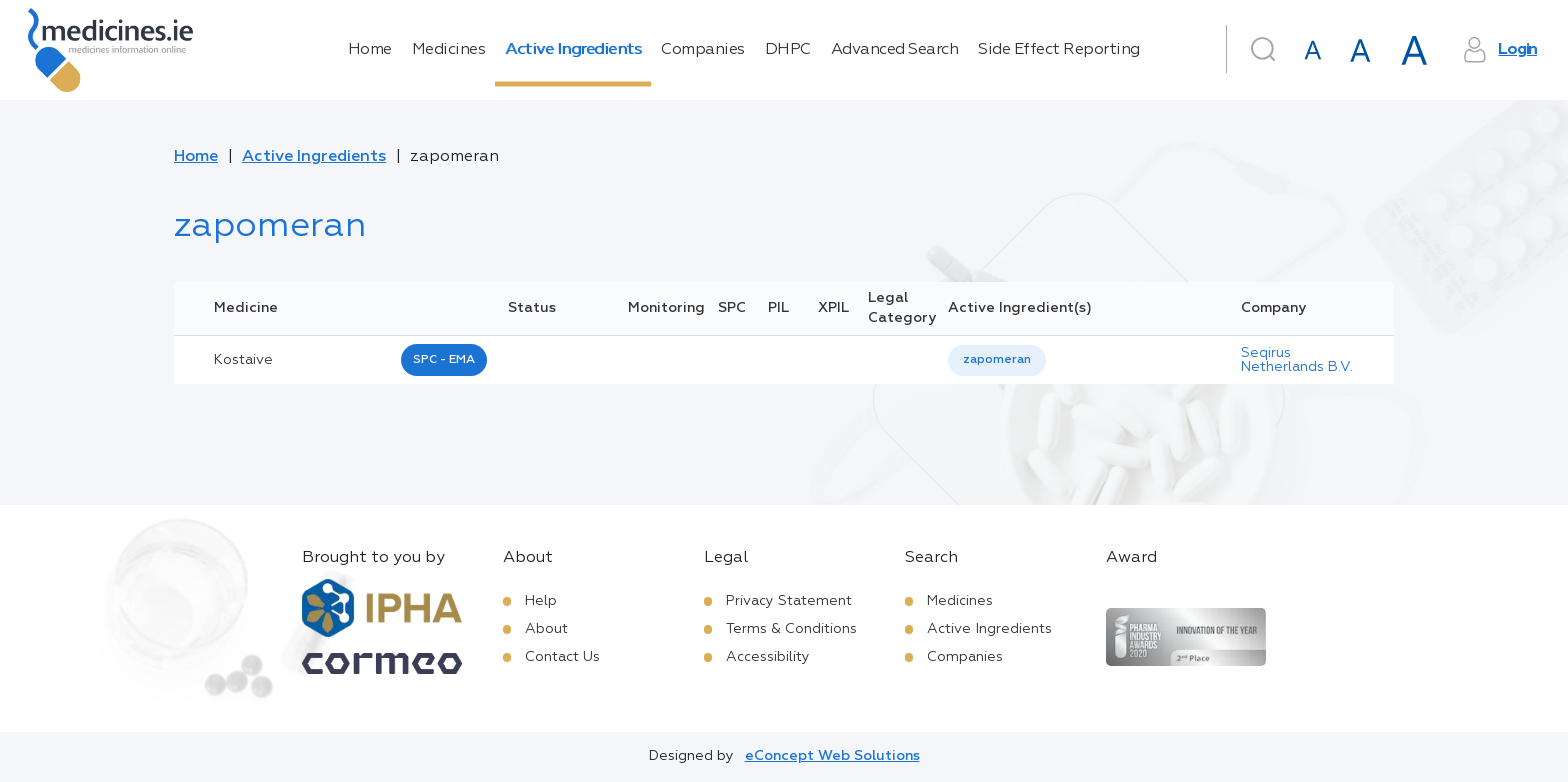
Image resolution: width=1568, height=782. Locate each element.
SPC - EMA (444, 360)
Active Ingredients (573, 50)
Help (541, 601)
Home (370, 50)
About (546, 629)
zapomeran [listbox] (997, 360)
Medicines (449, 50)
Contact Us (562, 657)
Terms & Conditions (791, 629)
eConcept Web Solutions (832, 756)
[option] (997, 360)
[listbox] (997, 360)
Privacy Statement (789, 601)
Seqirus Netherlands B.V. (1297, 360)
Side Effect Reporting (1059, 50)
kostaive (243, 360)
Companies (703, 50)
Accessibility (768, 657)
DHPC (788, 50)
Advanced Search (895, 50)
